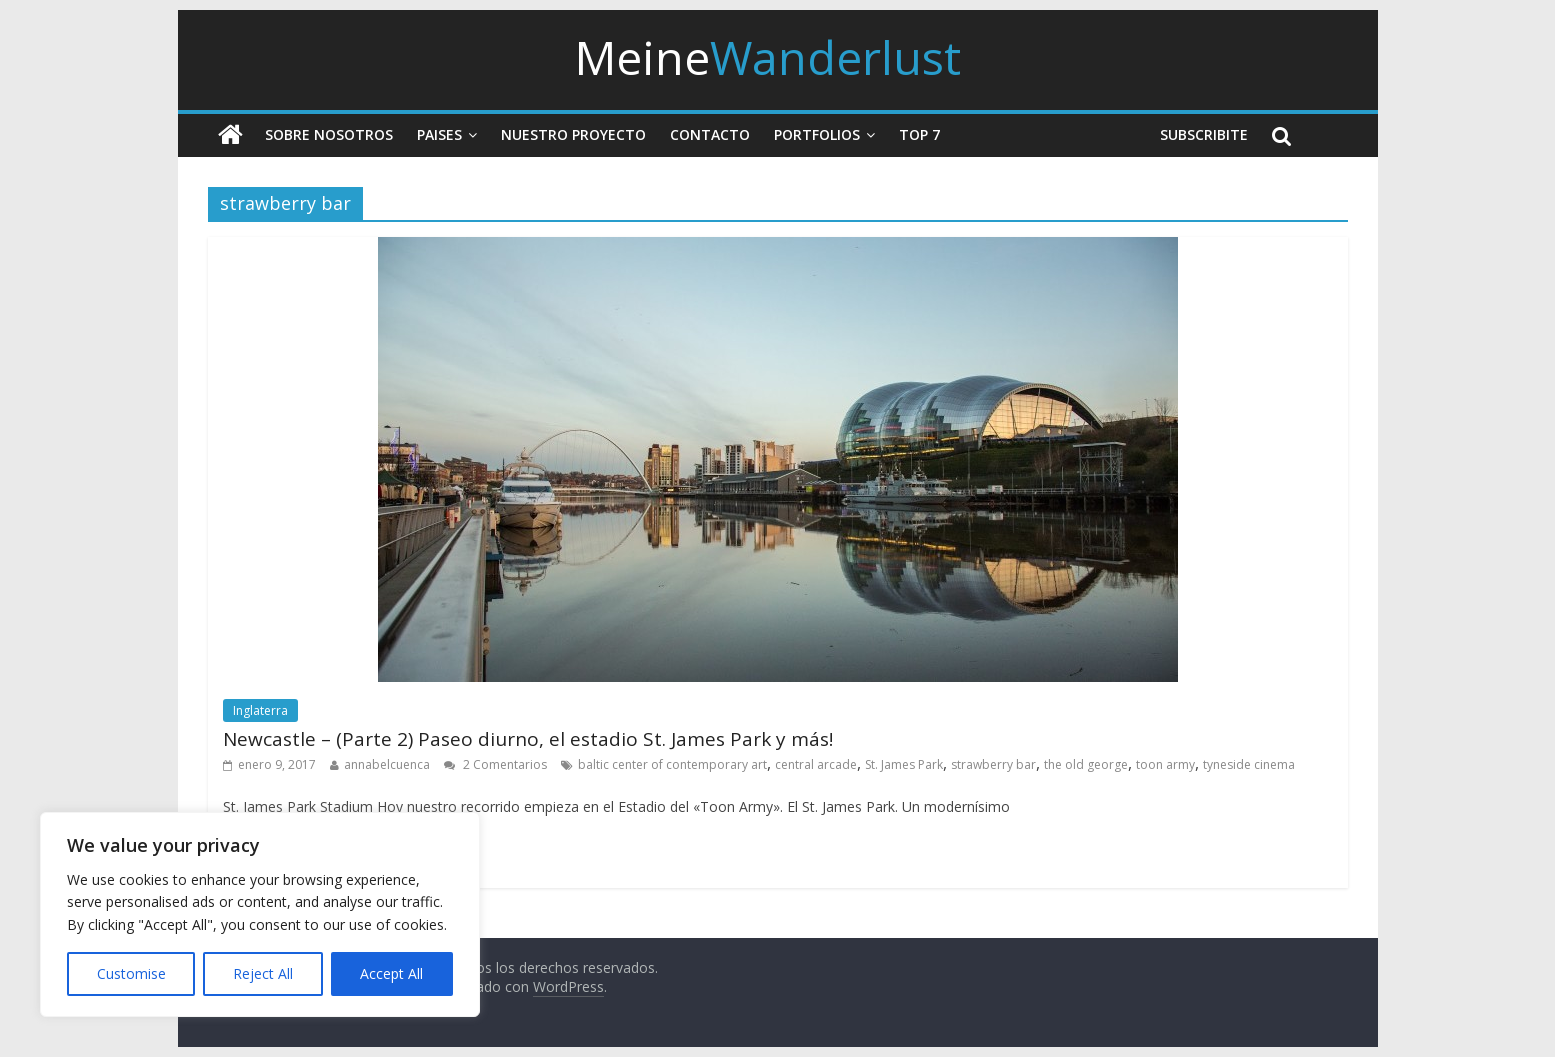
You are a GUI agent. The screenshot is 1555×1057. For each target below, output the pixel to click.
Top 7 (919, 134)
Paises (439, 134)
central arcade (816, 764)
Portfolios (817, 134)
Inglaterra (260, 710)
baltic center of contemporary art (672, 764)
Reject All (263, 973)
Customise (131, 973)
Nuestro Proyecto (573, 134)
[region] (260, 914)
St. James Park (904, 764)
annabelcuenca (387, 764)
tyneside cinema (1249, 764)
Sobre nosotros (329, 134)
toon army (1165, 764)
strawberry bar (993, 764)
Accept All (391, 973)
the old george (1086, 764)
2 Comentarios (495, 764)
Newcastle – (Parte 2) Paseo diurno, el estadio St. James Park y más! (528, 739)
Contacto (710, 134)
